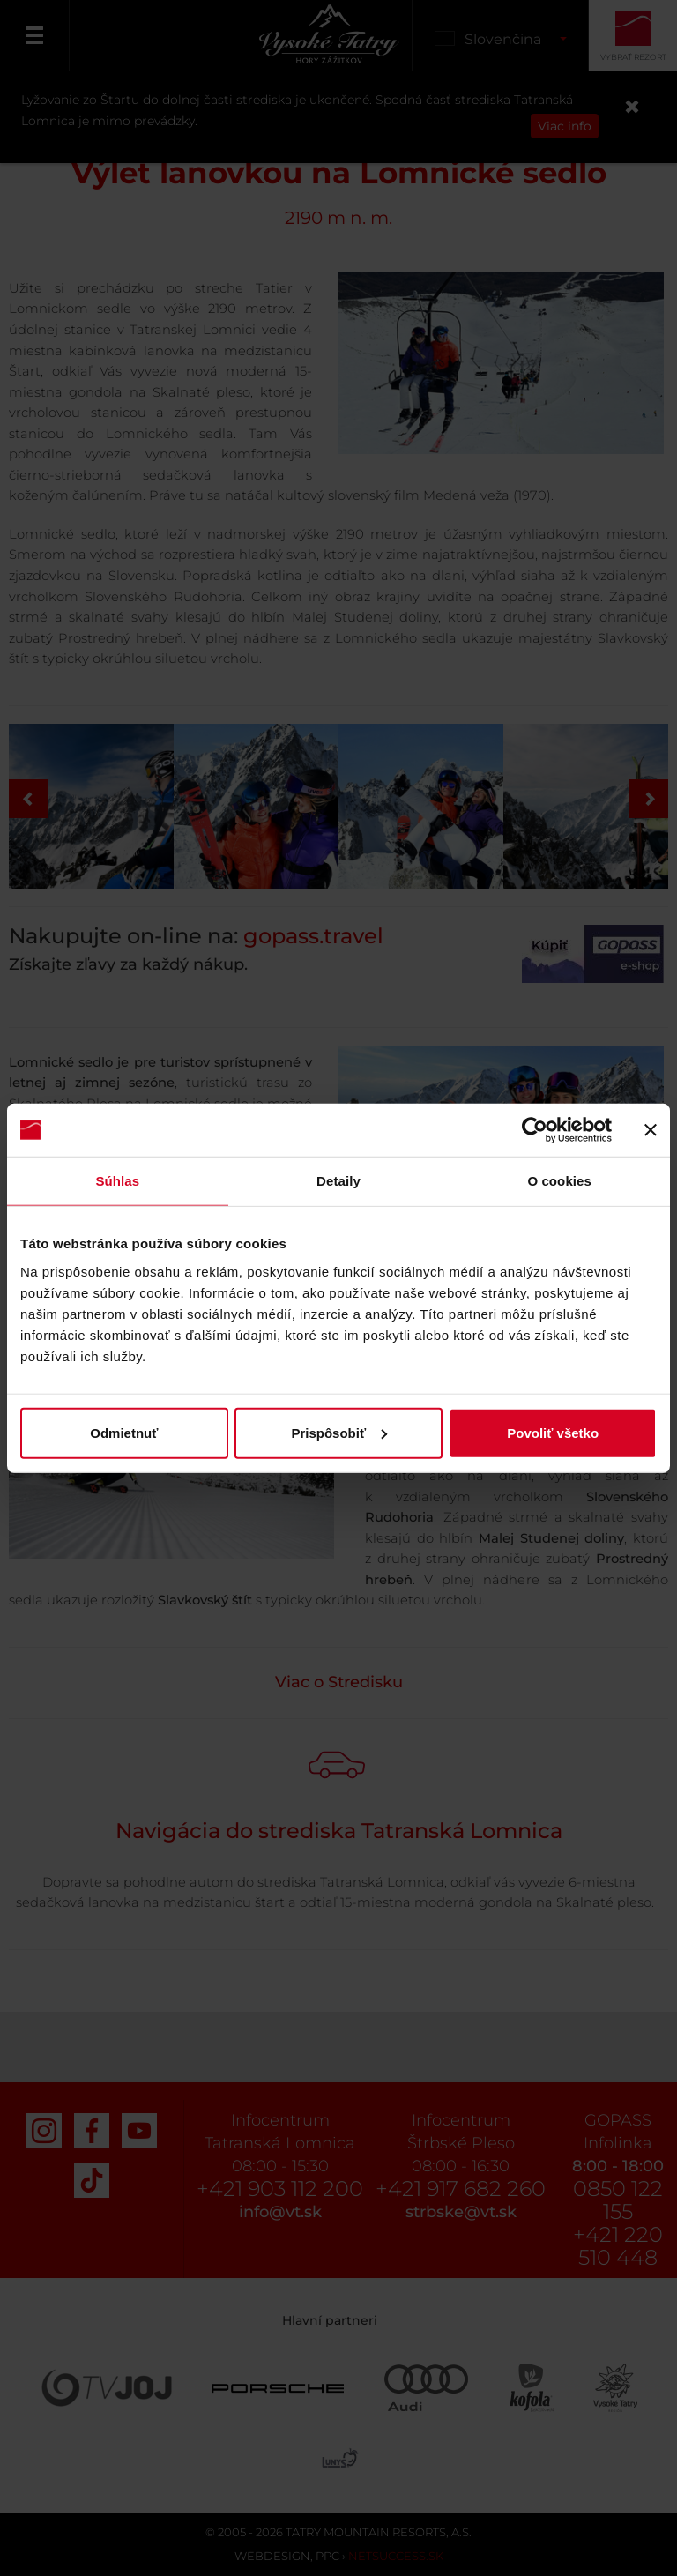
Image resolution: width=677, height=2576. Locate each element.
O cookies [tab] (559, 1180)
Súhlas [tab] (117, 1180)
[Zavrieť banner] (650, 1130)
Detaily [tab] (338, 1180)
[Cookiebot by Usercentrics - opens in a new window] (535, 1130)
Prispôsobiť (339, 1432)
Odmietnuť (124, 1432)
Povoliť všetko (553, 1432)
